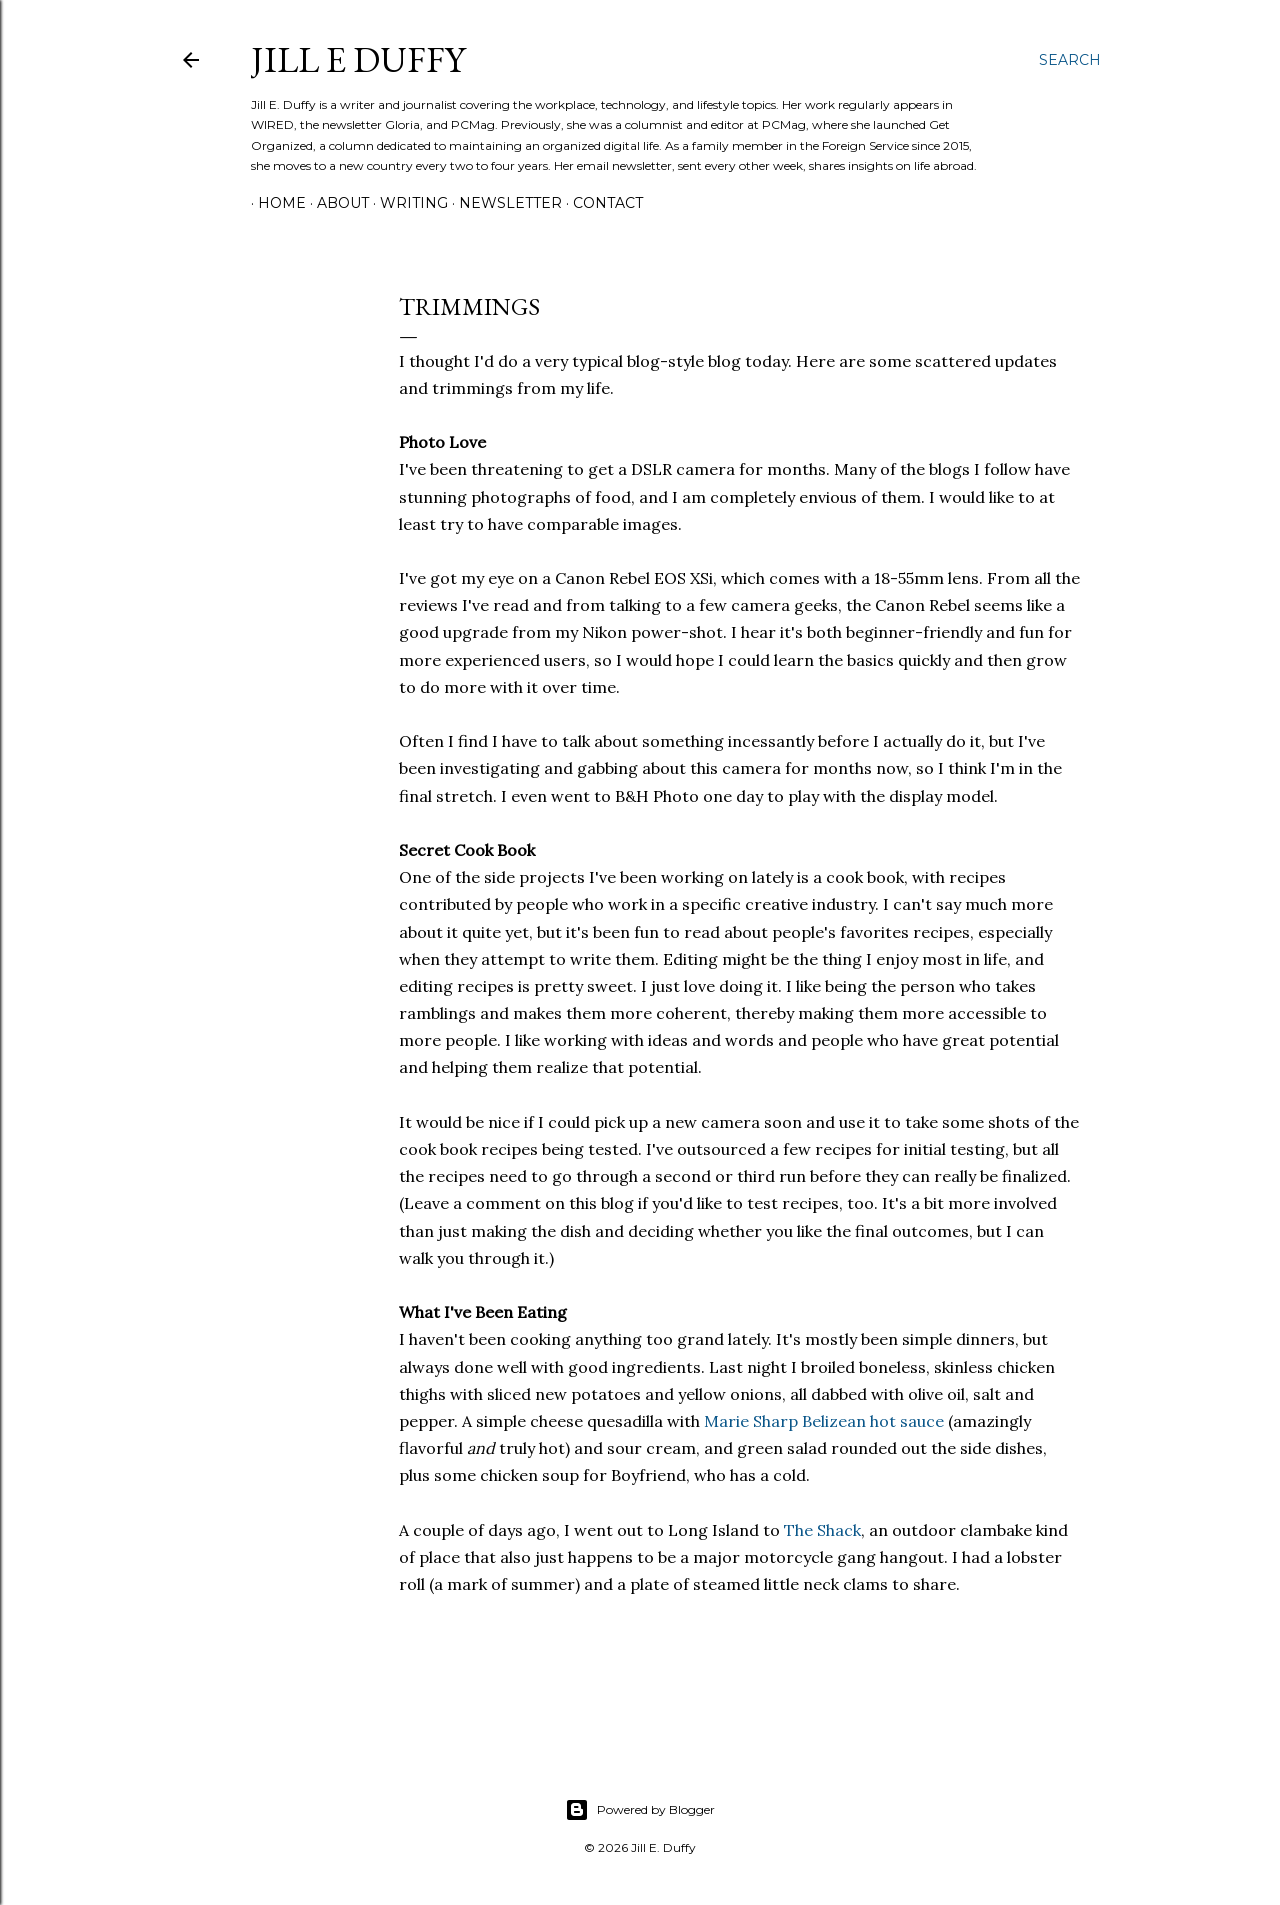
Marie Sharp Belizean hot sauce (824, 1421)
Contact (601, 203)
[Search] (1070, 60)
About (336, 203)
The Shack (822, 1530)
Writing (407, 203)
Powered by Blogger (640, 1810)
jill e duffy (358, 59)
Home (275, 203)
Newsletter (503, 203)
